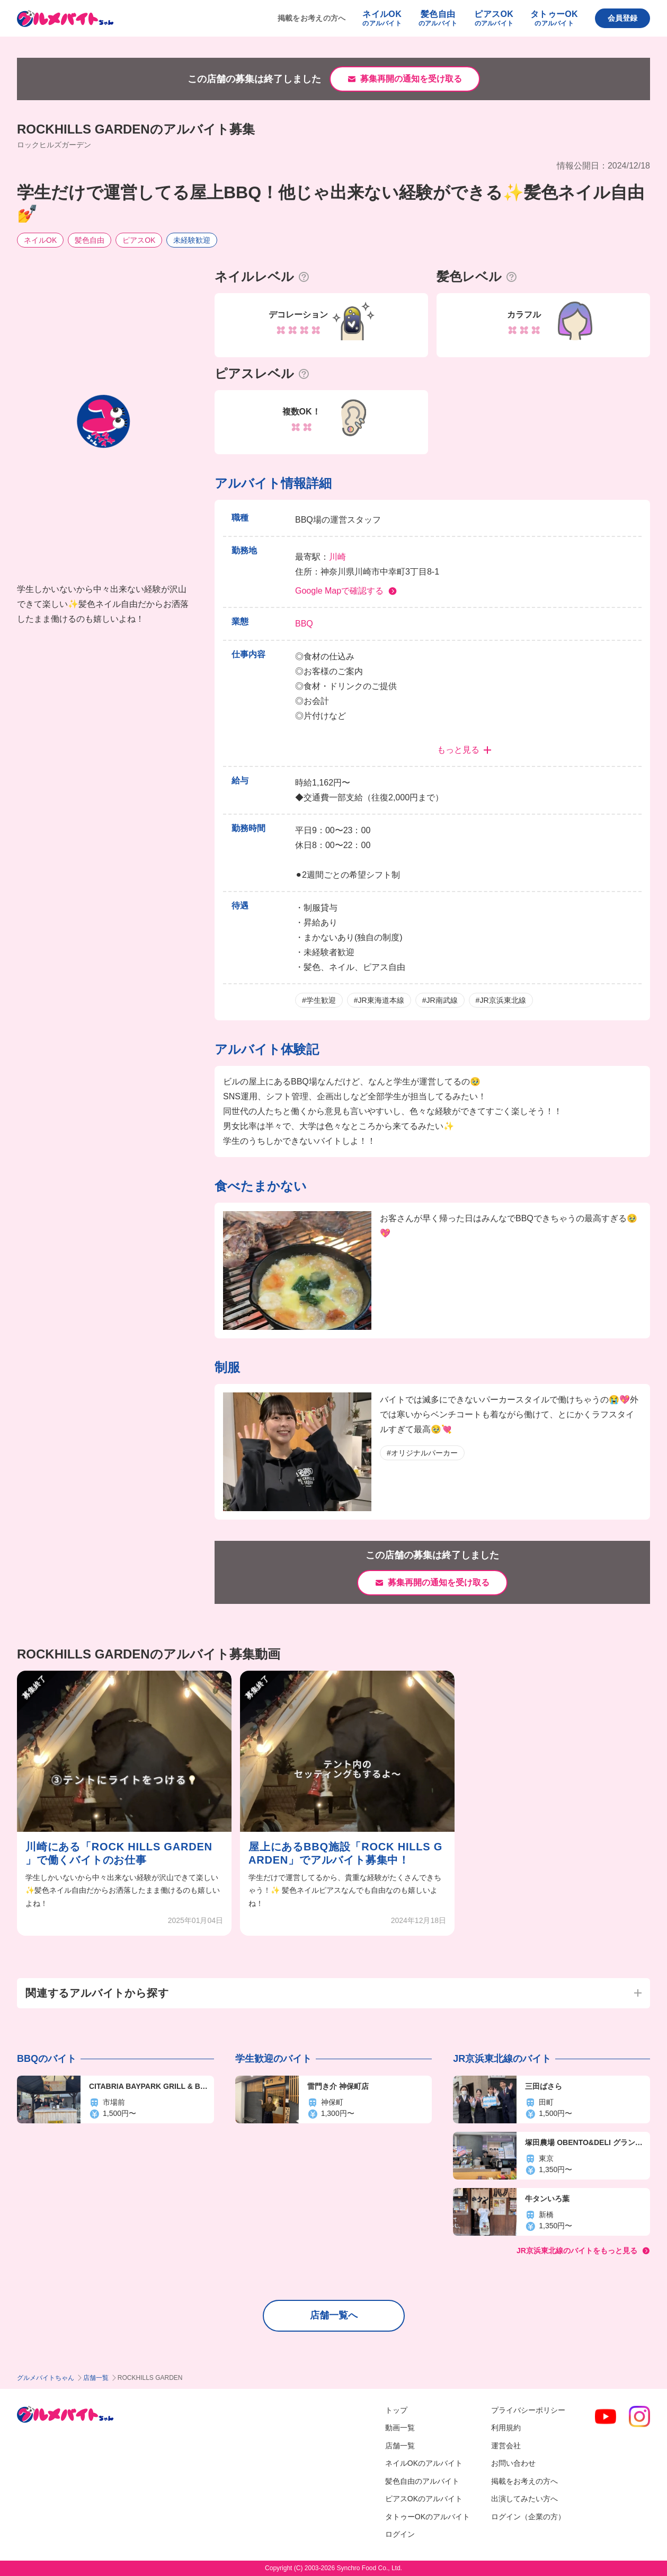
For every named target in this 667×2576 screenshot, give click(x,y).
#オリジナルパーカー (422, 1453)
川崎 (337, 556)
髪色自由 (89, 240)
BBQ (304, 623)
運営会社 (506, 2445)
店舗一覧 (96, 2377)
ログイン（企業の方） (528, 2516)
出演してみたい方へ (524, 2498)
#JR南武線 (440, 1000)
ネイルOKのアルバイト (424, 2463)
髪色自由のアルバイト (422, 2481)
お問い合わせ (513, 2463)
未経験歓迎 (191, 240)
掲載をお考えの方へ (312, 18)
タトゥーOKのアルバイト (427, 2516)
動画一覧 (400, 2427)
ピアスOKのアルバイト (424, 2498)
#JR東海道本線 (379, 1000)
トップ (396, 2410)
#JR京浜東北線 (501, 1000)
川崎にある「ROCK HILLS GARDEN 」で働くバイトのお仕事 (118, 1853)
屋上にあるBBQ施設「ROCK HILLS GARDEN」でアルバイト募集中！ (345, 1853)
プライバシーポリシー (528, 2410)
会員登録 (622, 18)
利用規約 (506, 2427)
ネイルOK (40, 240)
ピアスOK (138, 240)
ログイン (400, 2534)
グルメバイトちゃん (45, 2377)
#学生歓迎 (319, 1000)
